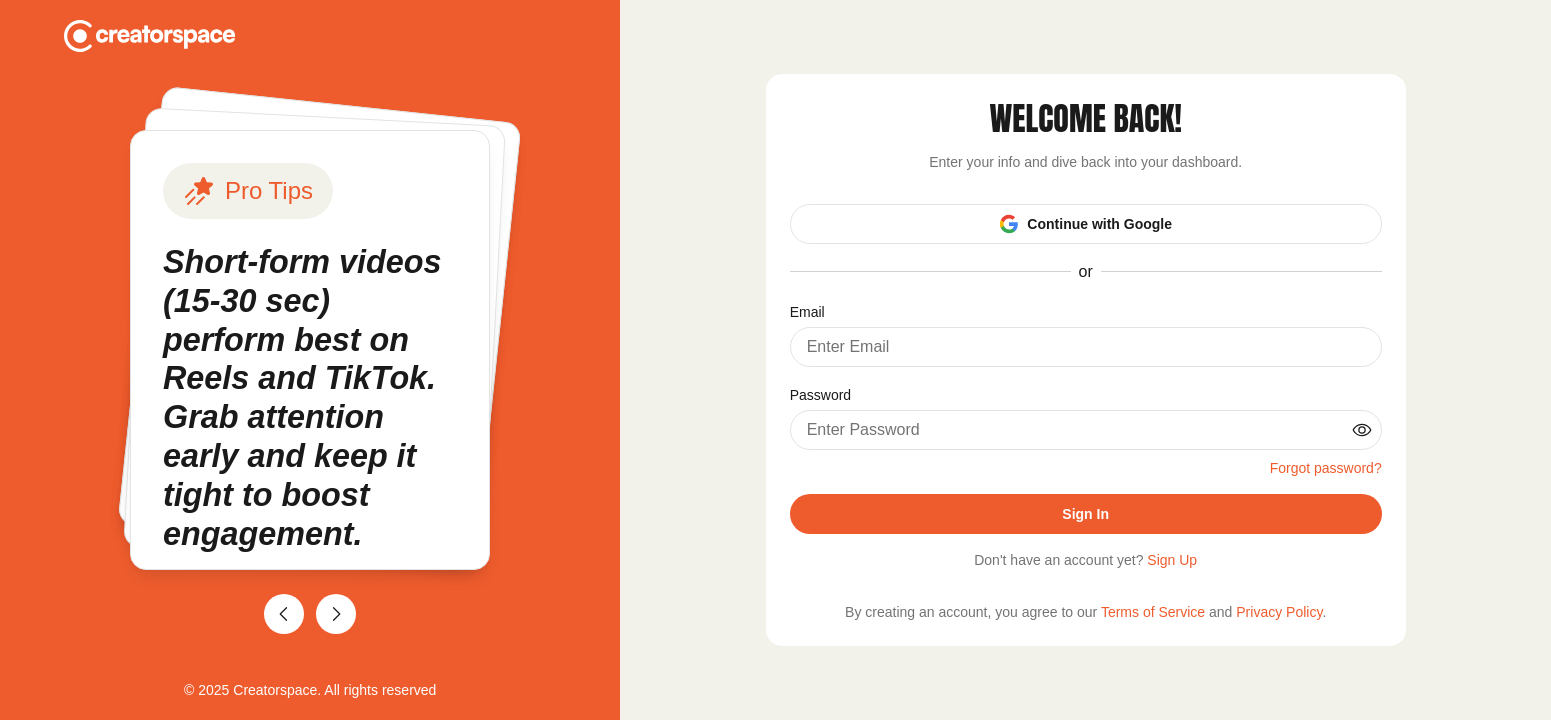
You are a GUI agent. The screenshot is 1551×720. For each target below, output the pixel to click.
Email (807, 312)
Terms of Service (1153, 612)
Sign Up (1172, 560)
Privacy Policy (1279, 612)
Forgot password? (1326, 468)
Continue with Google (1085, 224)
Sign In (1085, 514)
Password (820, 395)
